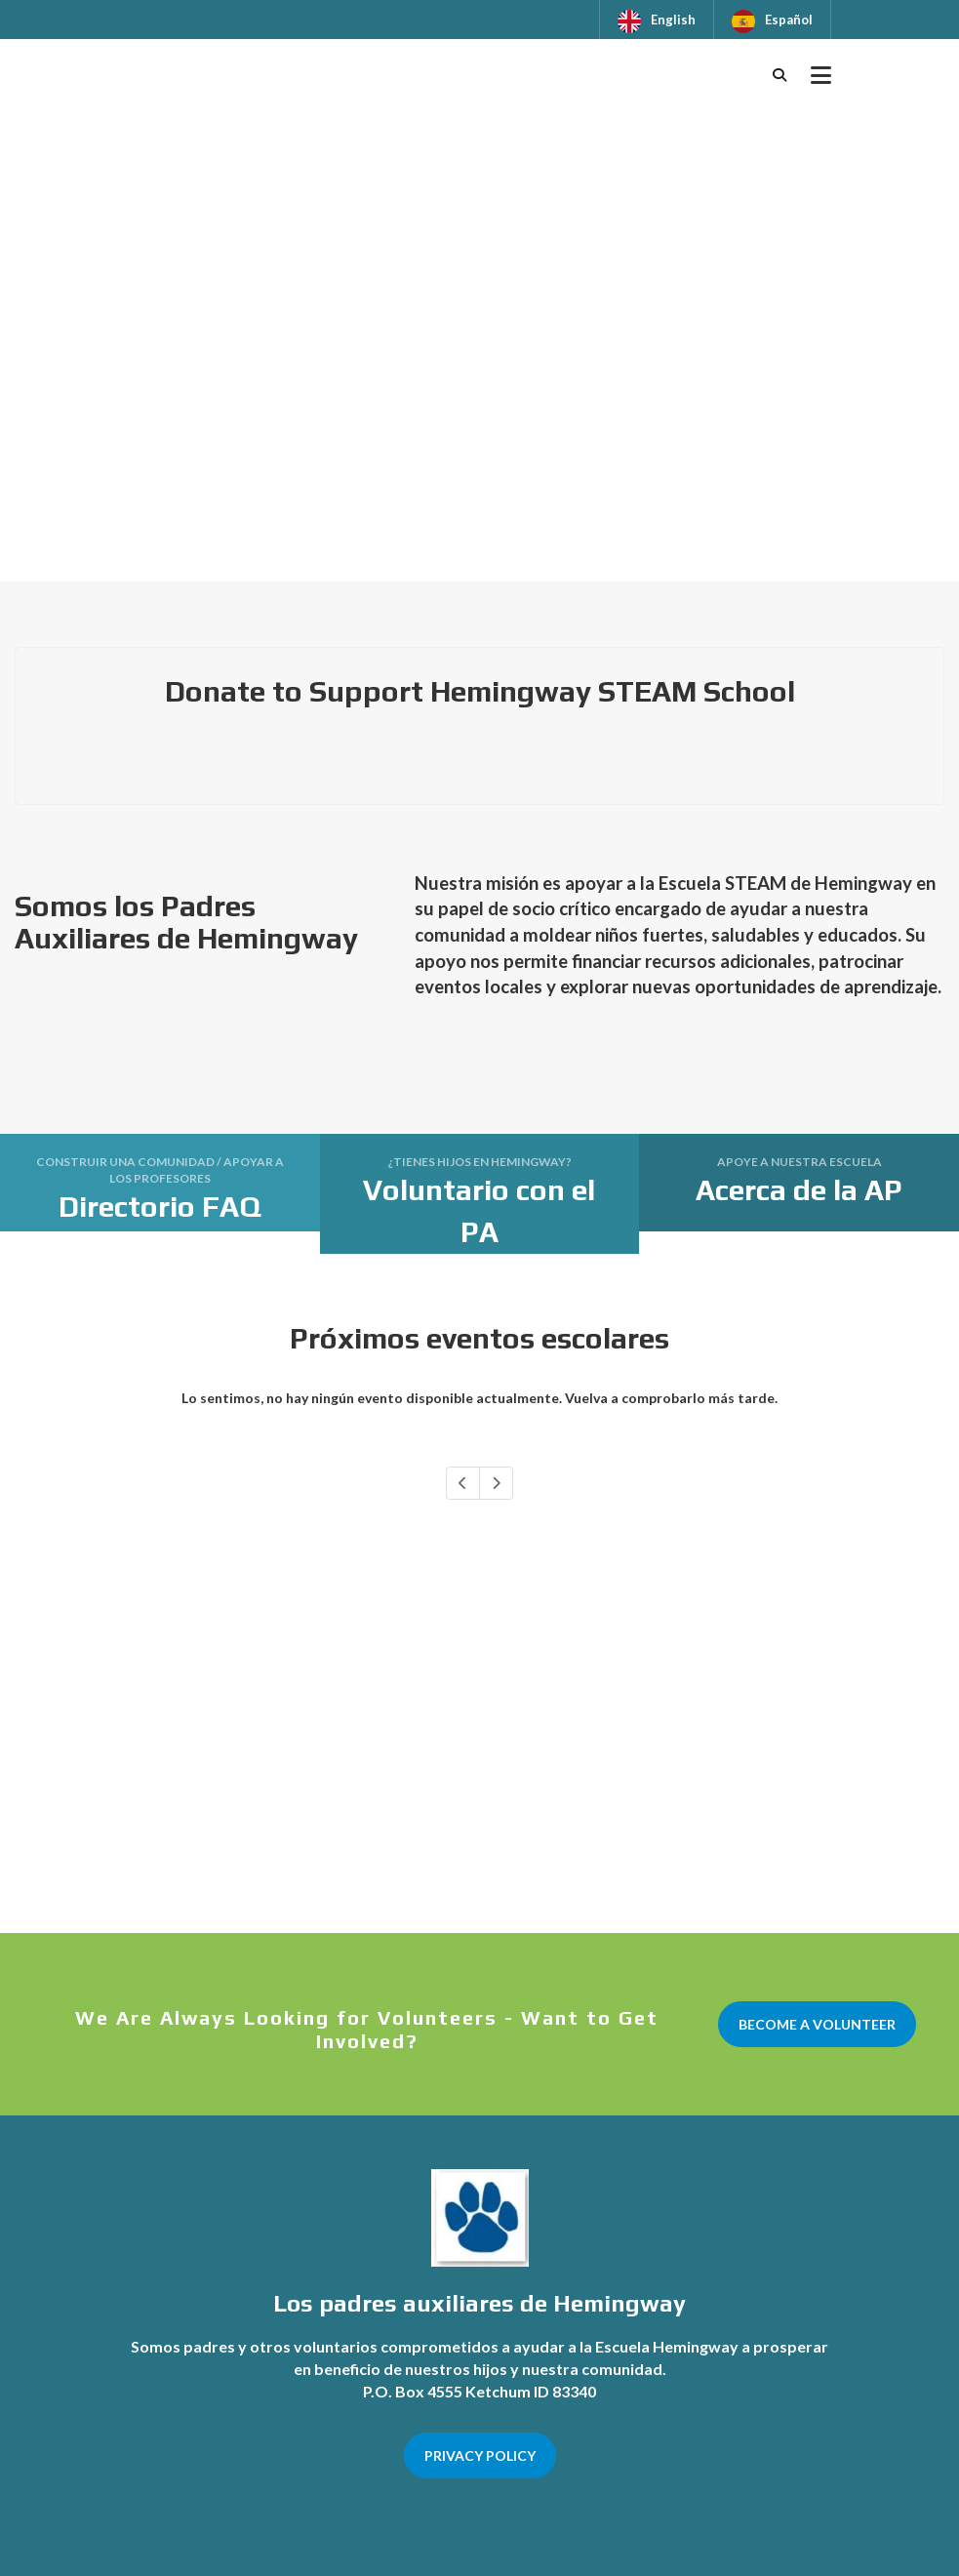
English (673, 19)
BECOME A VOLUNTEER (817, 2024)
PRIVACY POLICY (480, 2455)
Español (789, 19)
